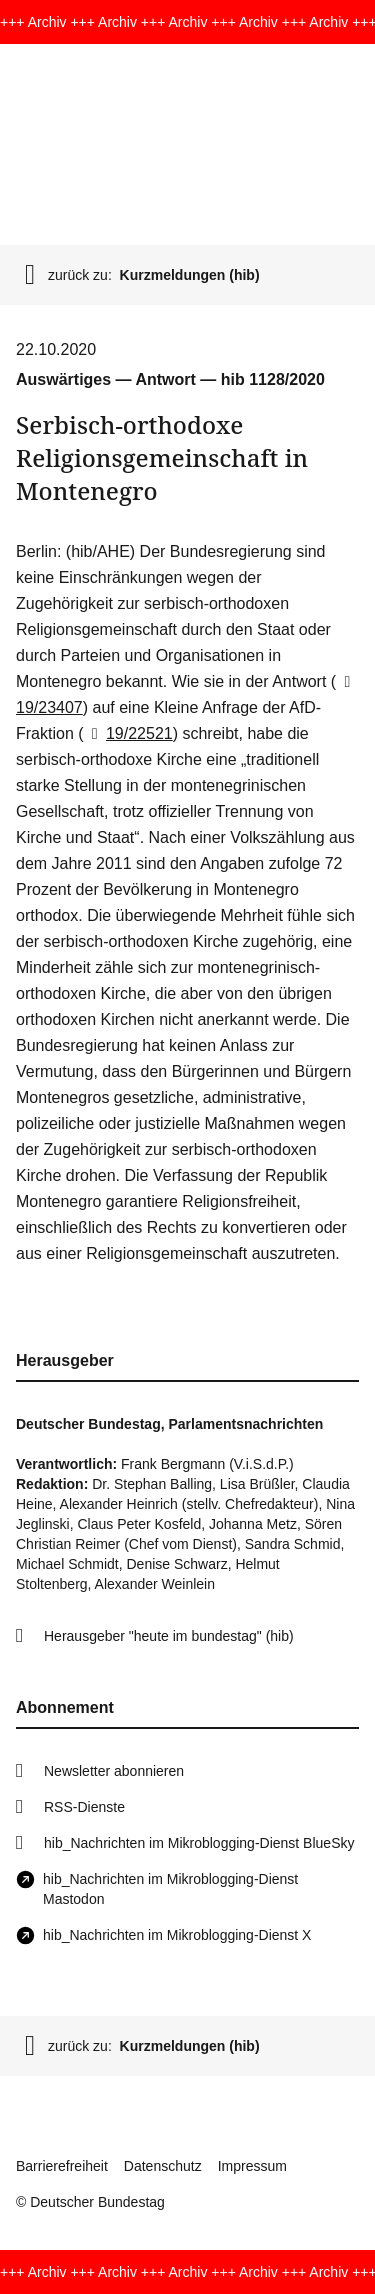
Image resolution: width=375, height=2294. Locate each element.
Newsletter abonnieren (114, 1771)
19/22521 (128, 733)
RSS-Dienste (84, 1807)
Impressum (252, 2166)
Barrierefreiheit (62, 2166)
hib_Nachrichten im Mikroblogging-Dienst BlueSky (199, 1843)
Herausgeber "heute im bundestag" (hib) (169, 1636)
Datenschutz (163, 2166)
